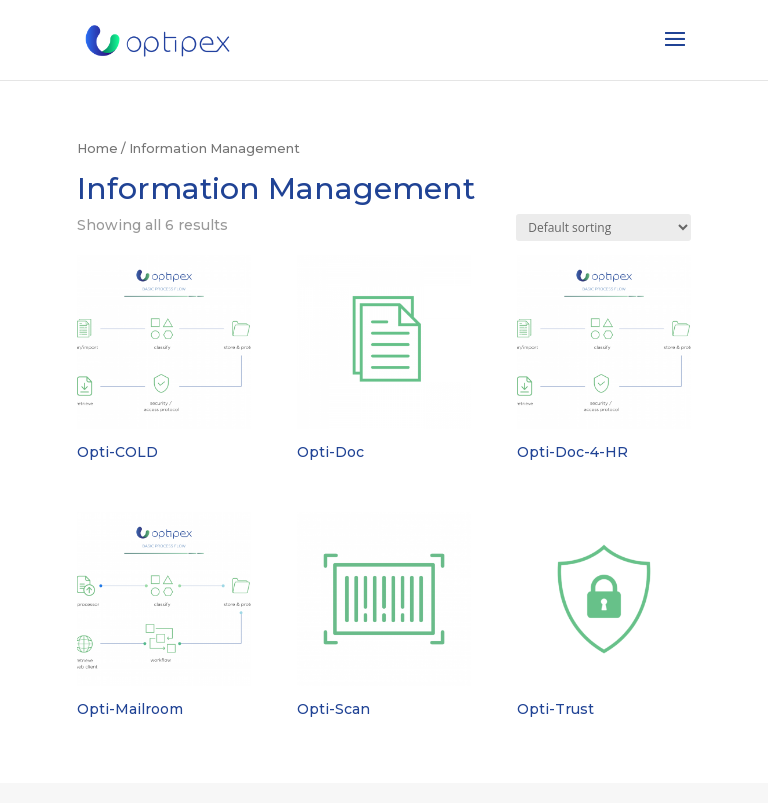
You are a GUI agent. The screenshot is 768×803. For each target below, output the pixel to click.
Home (97, 148)
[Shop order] (603, 227)
